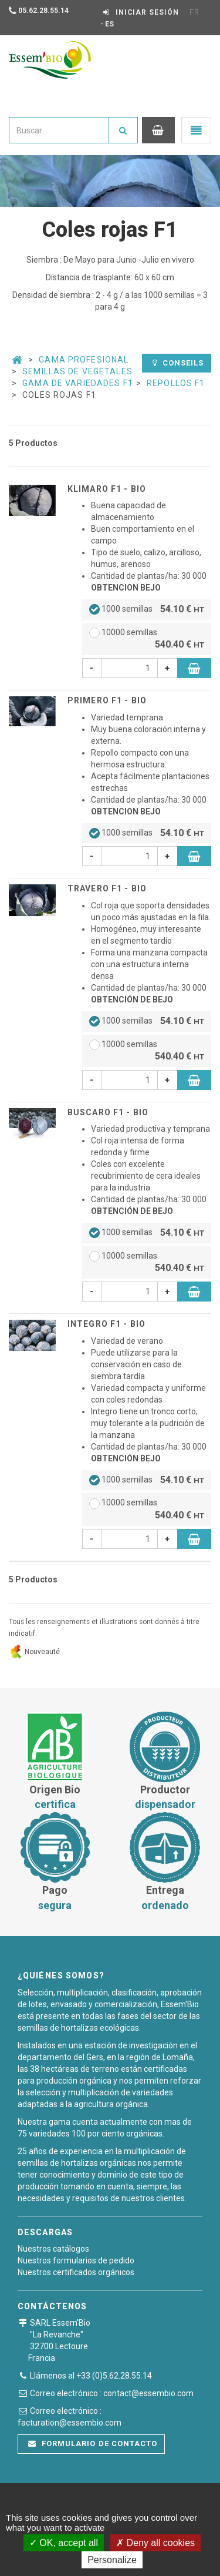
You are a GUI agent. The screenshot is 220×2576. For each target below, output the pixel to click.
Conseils (178, 362)
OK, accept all (63, 2543)
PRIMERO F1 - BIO (107, 700)
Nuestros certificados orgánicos (76, 2272)
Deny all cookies (155, 2543)
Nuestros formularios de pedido (76, 2260)
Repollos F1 (176, 383)
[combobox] (59, 130)
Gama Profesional (83, 359)
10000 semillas (146, 640)
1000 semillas (146, 609)
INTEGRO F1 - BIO (106, 1324)
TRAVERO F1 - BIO (107, 888)
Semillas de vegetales (77, 371)
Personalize (112, 2560)
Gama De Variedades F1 (77, 383)
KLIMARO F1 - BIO (106, 489)
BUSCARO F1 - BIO (107, 1112)
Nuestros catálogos (53, 2248)
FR (194, 12)
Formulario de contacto (92, 2443)
